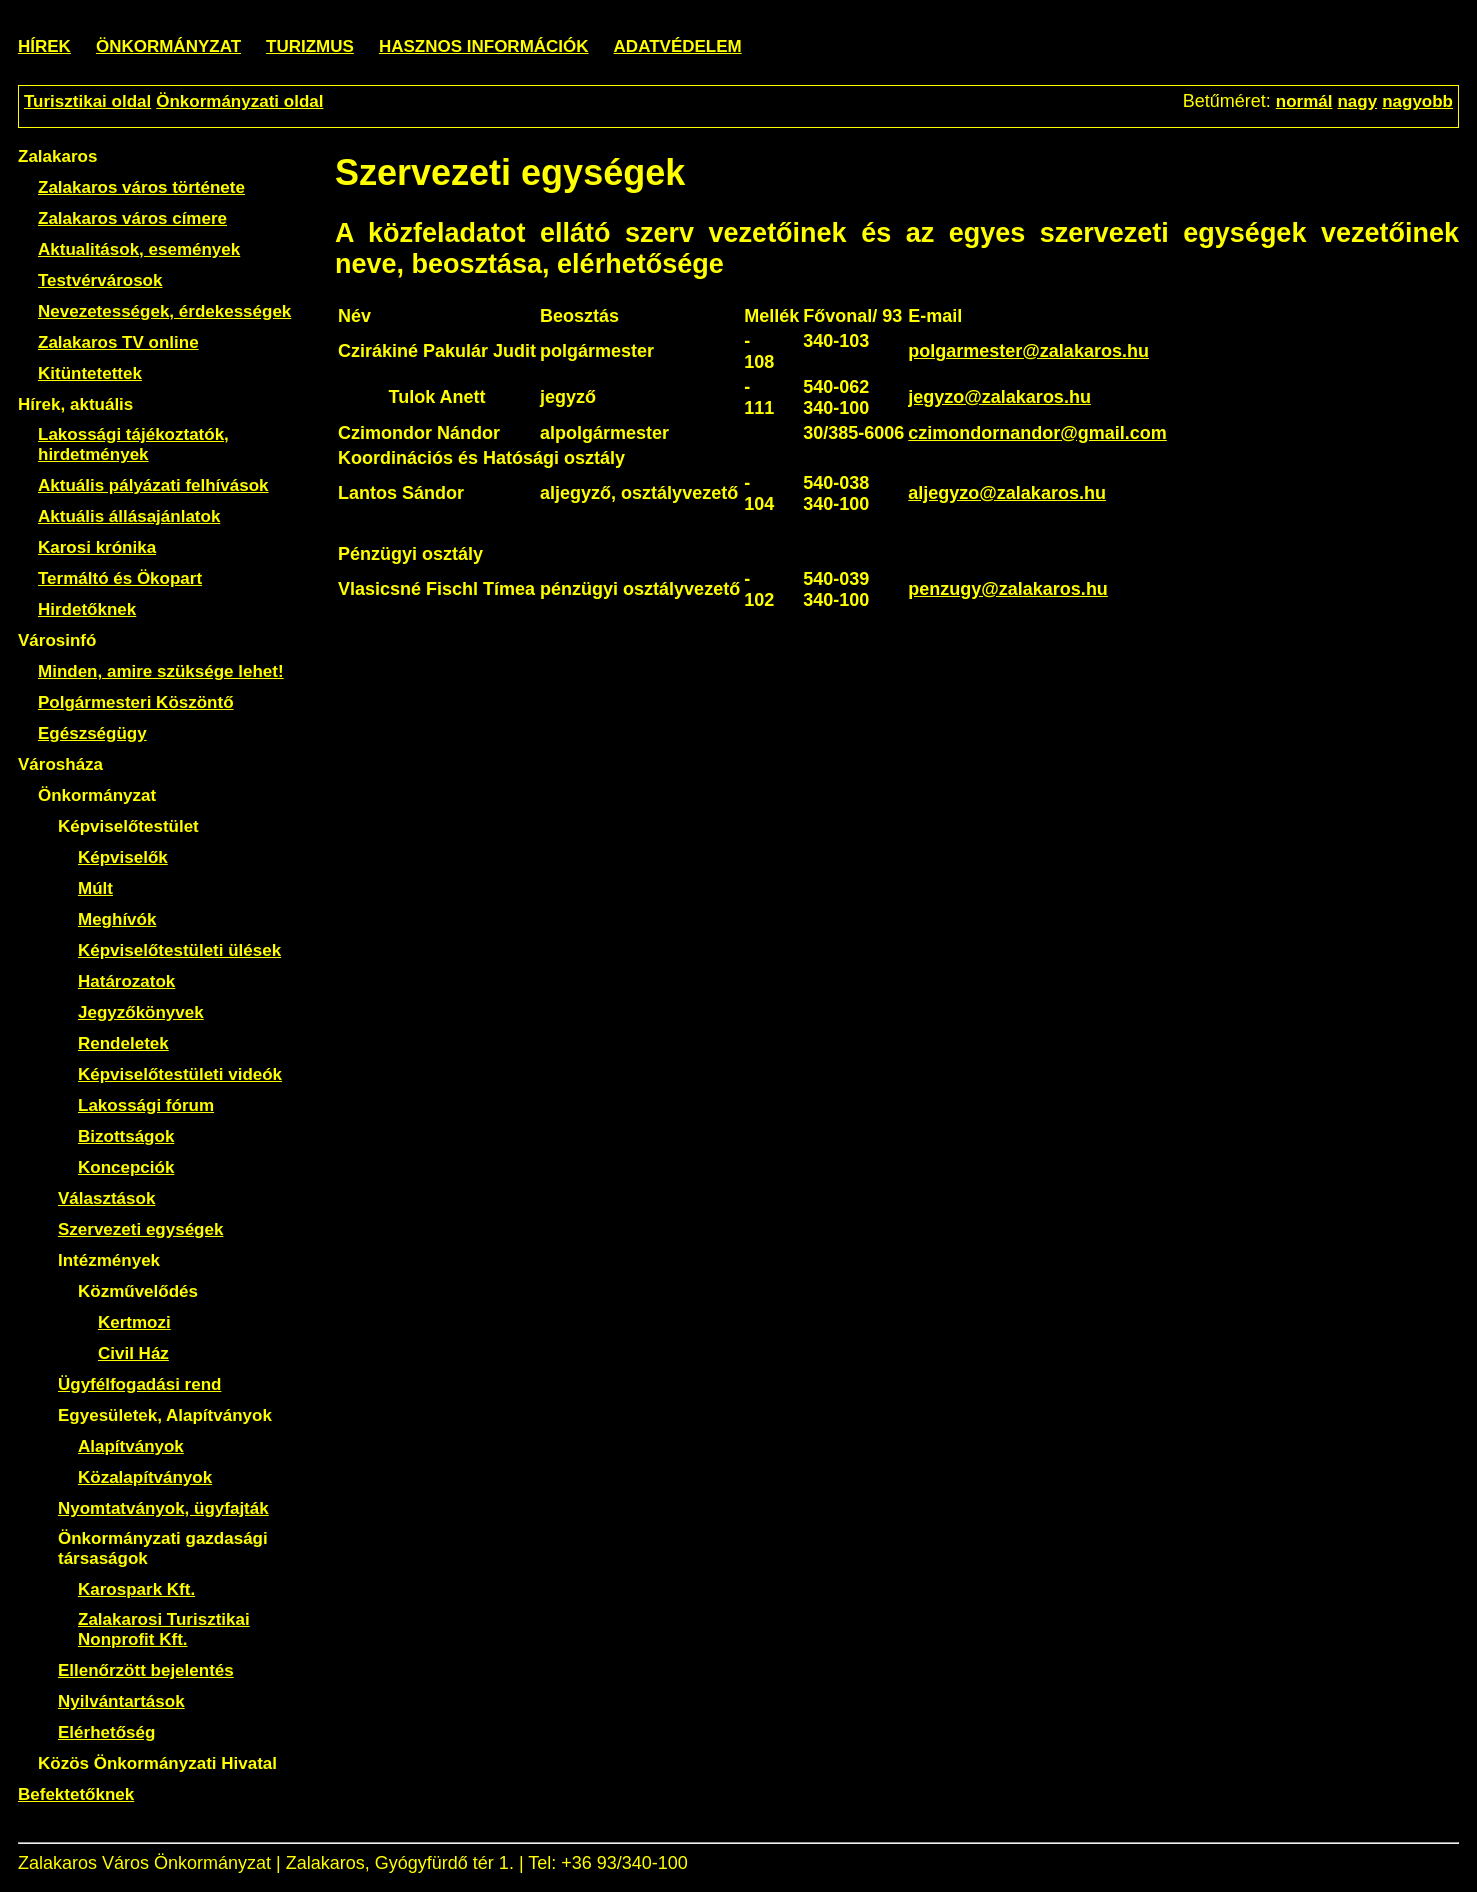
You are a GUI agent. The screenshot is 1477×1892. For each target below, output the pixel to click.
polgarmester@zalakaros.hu (1028, 351)
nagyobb (1417, 101)
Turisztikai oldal (87, 101)
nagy (1357, 101)
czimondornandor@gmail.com (1037, 433)
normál (1304, 101)
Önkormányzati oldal (239, 101)
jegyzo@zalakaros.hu (999, 397)
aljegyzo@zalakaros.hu (1007, 493)
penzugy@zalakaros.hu (1008, 589)
